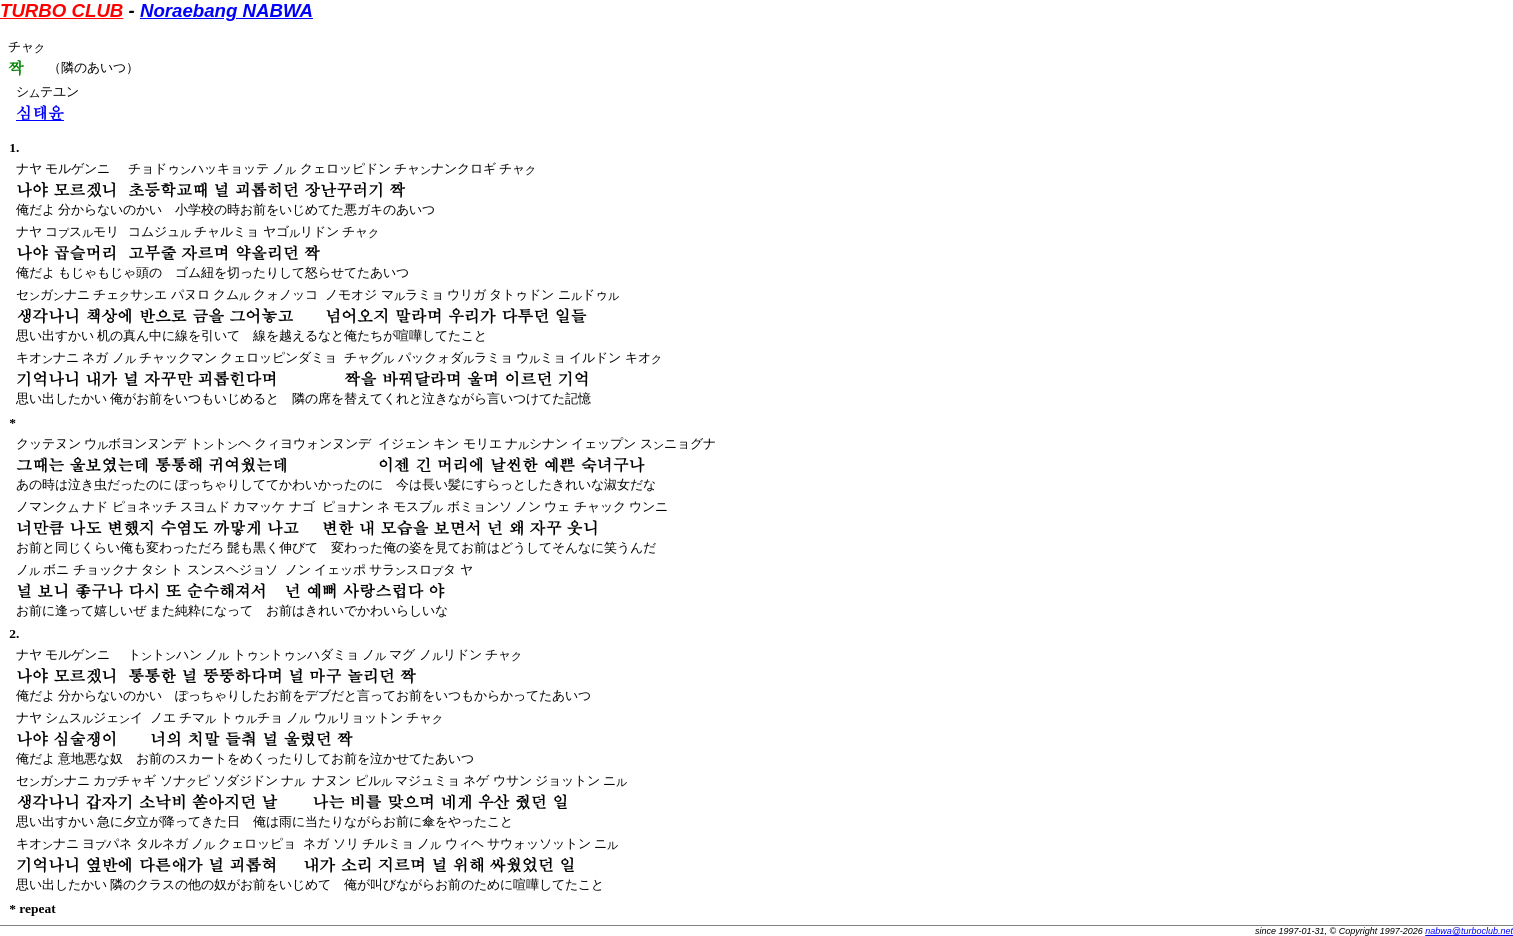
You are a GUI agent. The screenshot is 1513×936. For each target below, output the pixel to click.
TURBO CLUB (61, 10)
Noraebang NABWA (226, 10)
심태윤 (40, 112)
